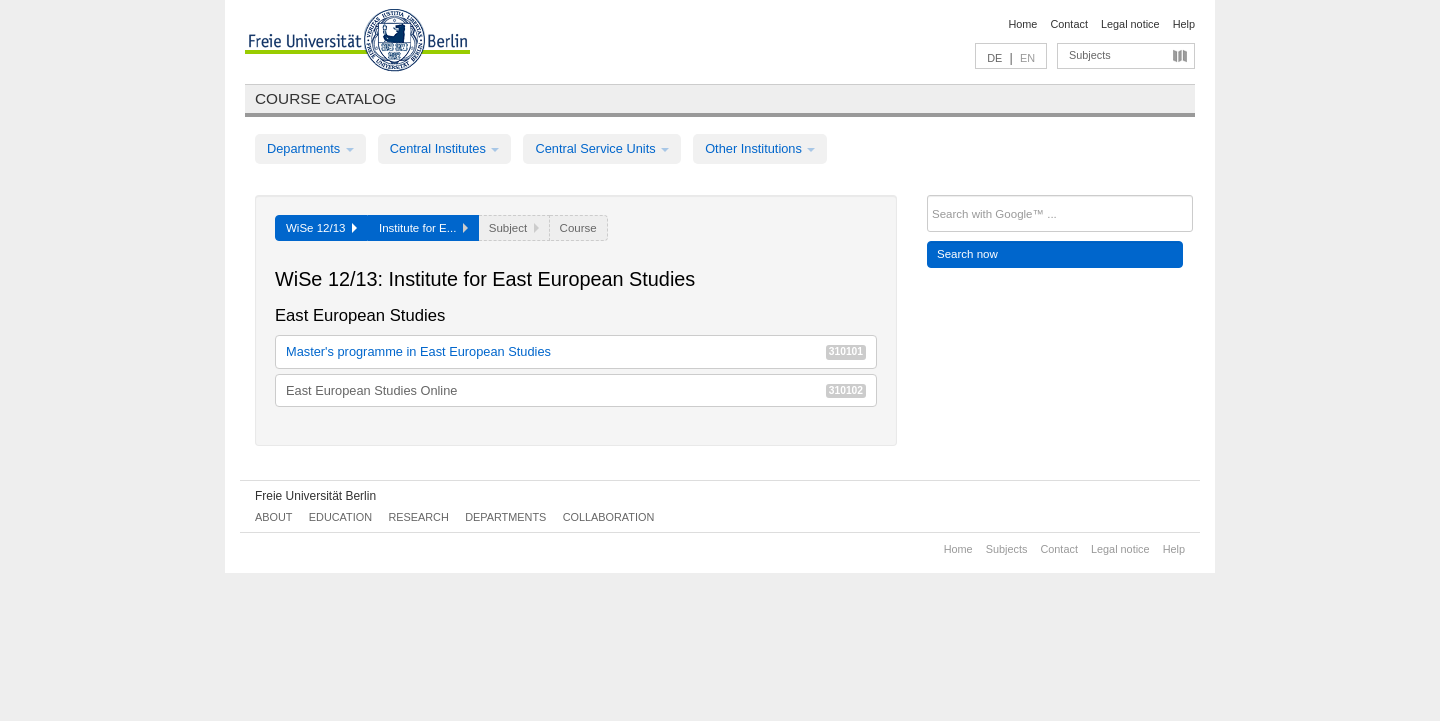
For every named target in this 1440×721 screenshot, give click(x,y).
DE (994, 58)
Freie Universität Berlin (315, 496)
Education (340, 517)
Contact (1068, 24)
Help (1184, 24)
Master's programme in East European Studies (576, 351)
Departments (310, 148)
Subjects (1090, 55)
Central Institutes (445, 148)
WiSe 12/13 (321, 228)
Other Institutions (760, 148)
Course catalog (325, 98)
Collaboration (609, 517)
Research (418, 517)
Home (1022, 24)
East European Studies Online (576, 390)
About (273, 517)
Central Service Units (602, 148)
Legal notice (1130, 24)
